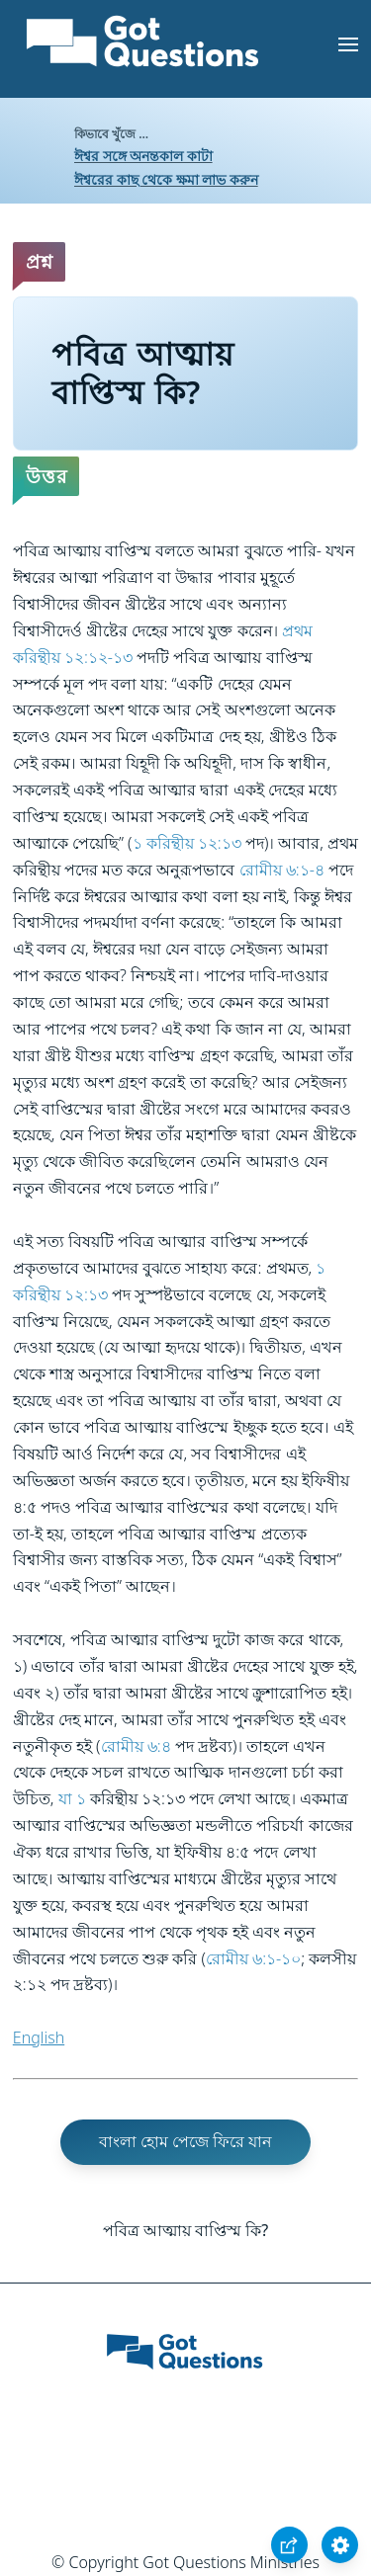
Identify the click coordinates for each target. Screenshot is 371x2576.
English (38, 2037)
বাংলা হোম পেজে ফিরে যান (186, 2141)
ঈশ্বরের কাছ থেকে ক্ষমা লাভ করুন (166, 179)
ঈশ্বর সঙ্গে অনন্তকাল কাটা (143, 155)
